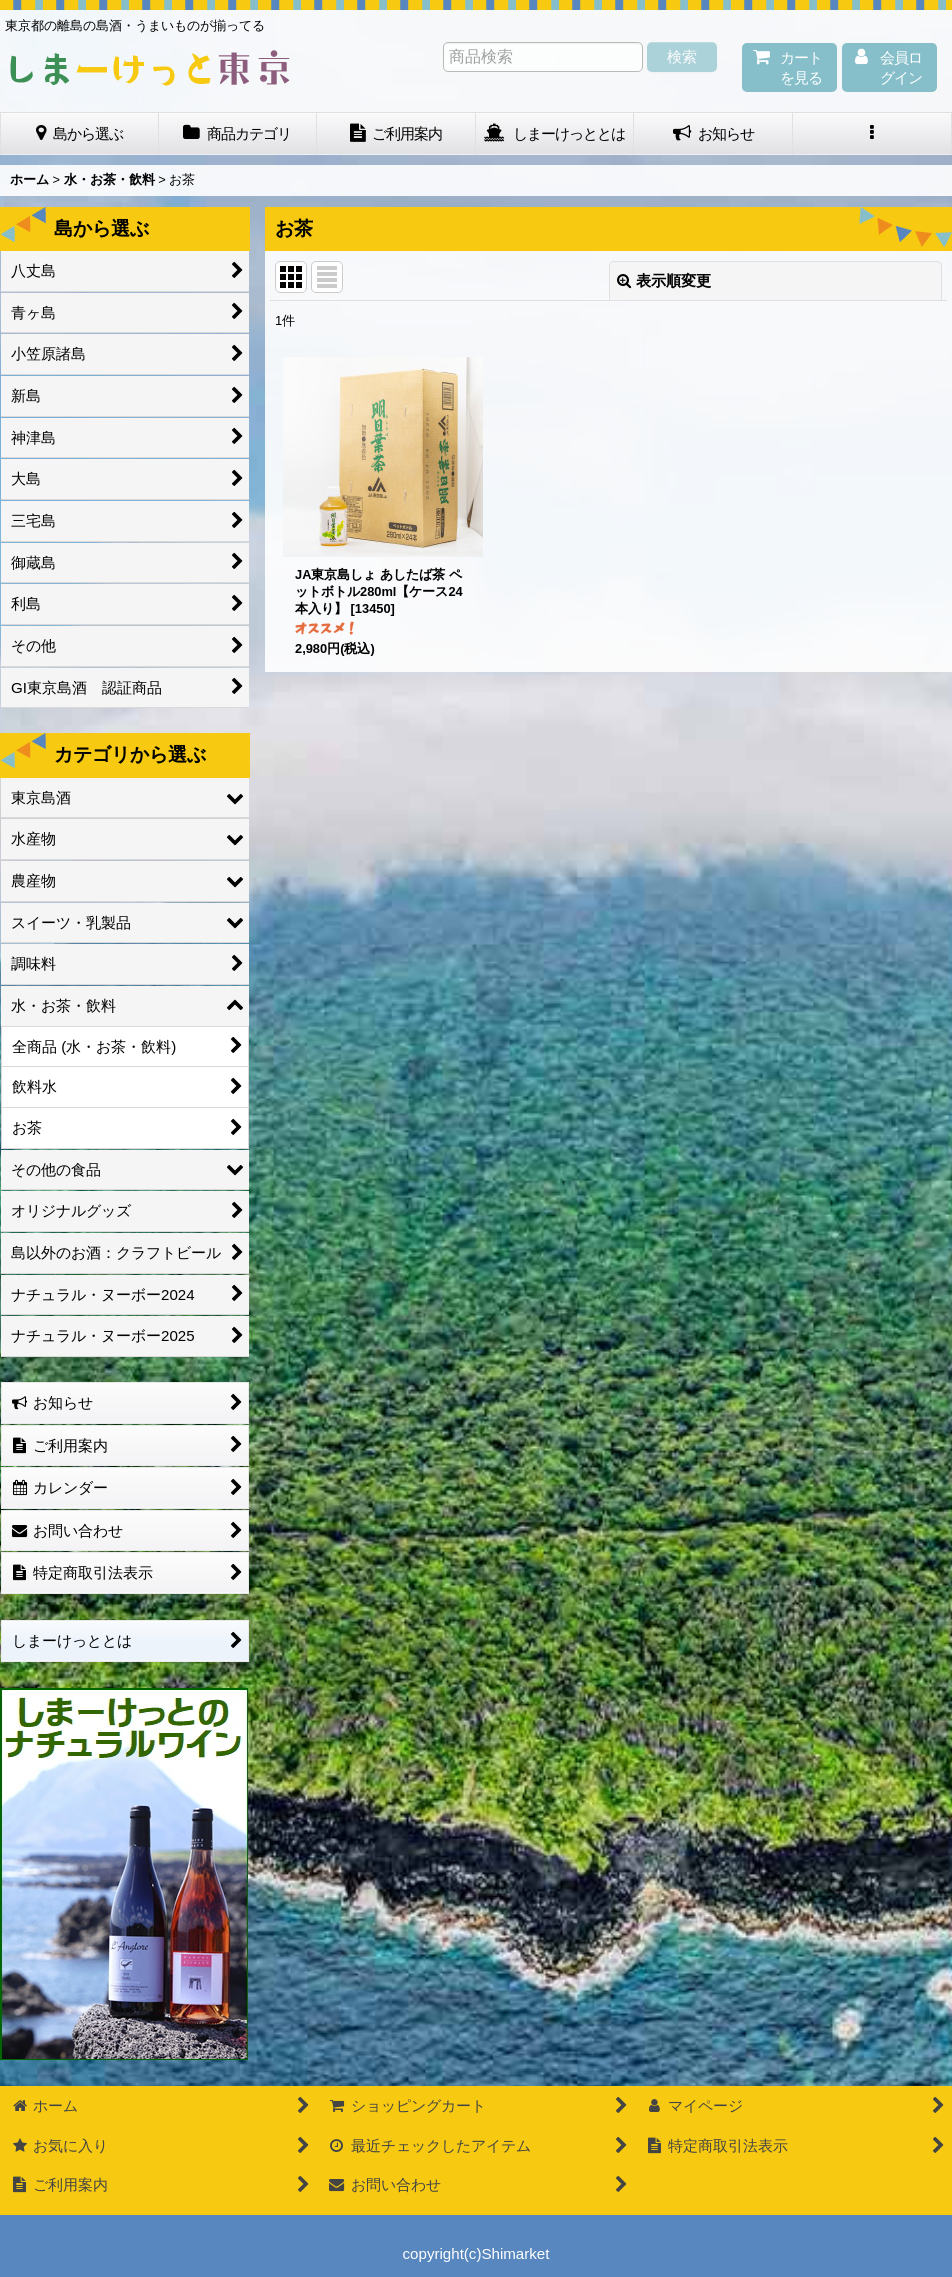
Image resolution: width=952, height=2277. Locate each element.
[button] (872, 134)
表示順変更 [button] (664, 280)
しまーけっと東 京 (150, 68)
